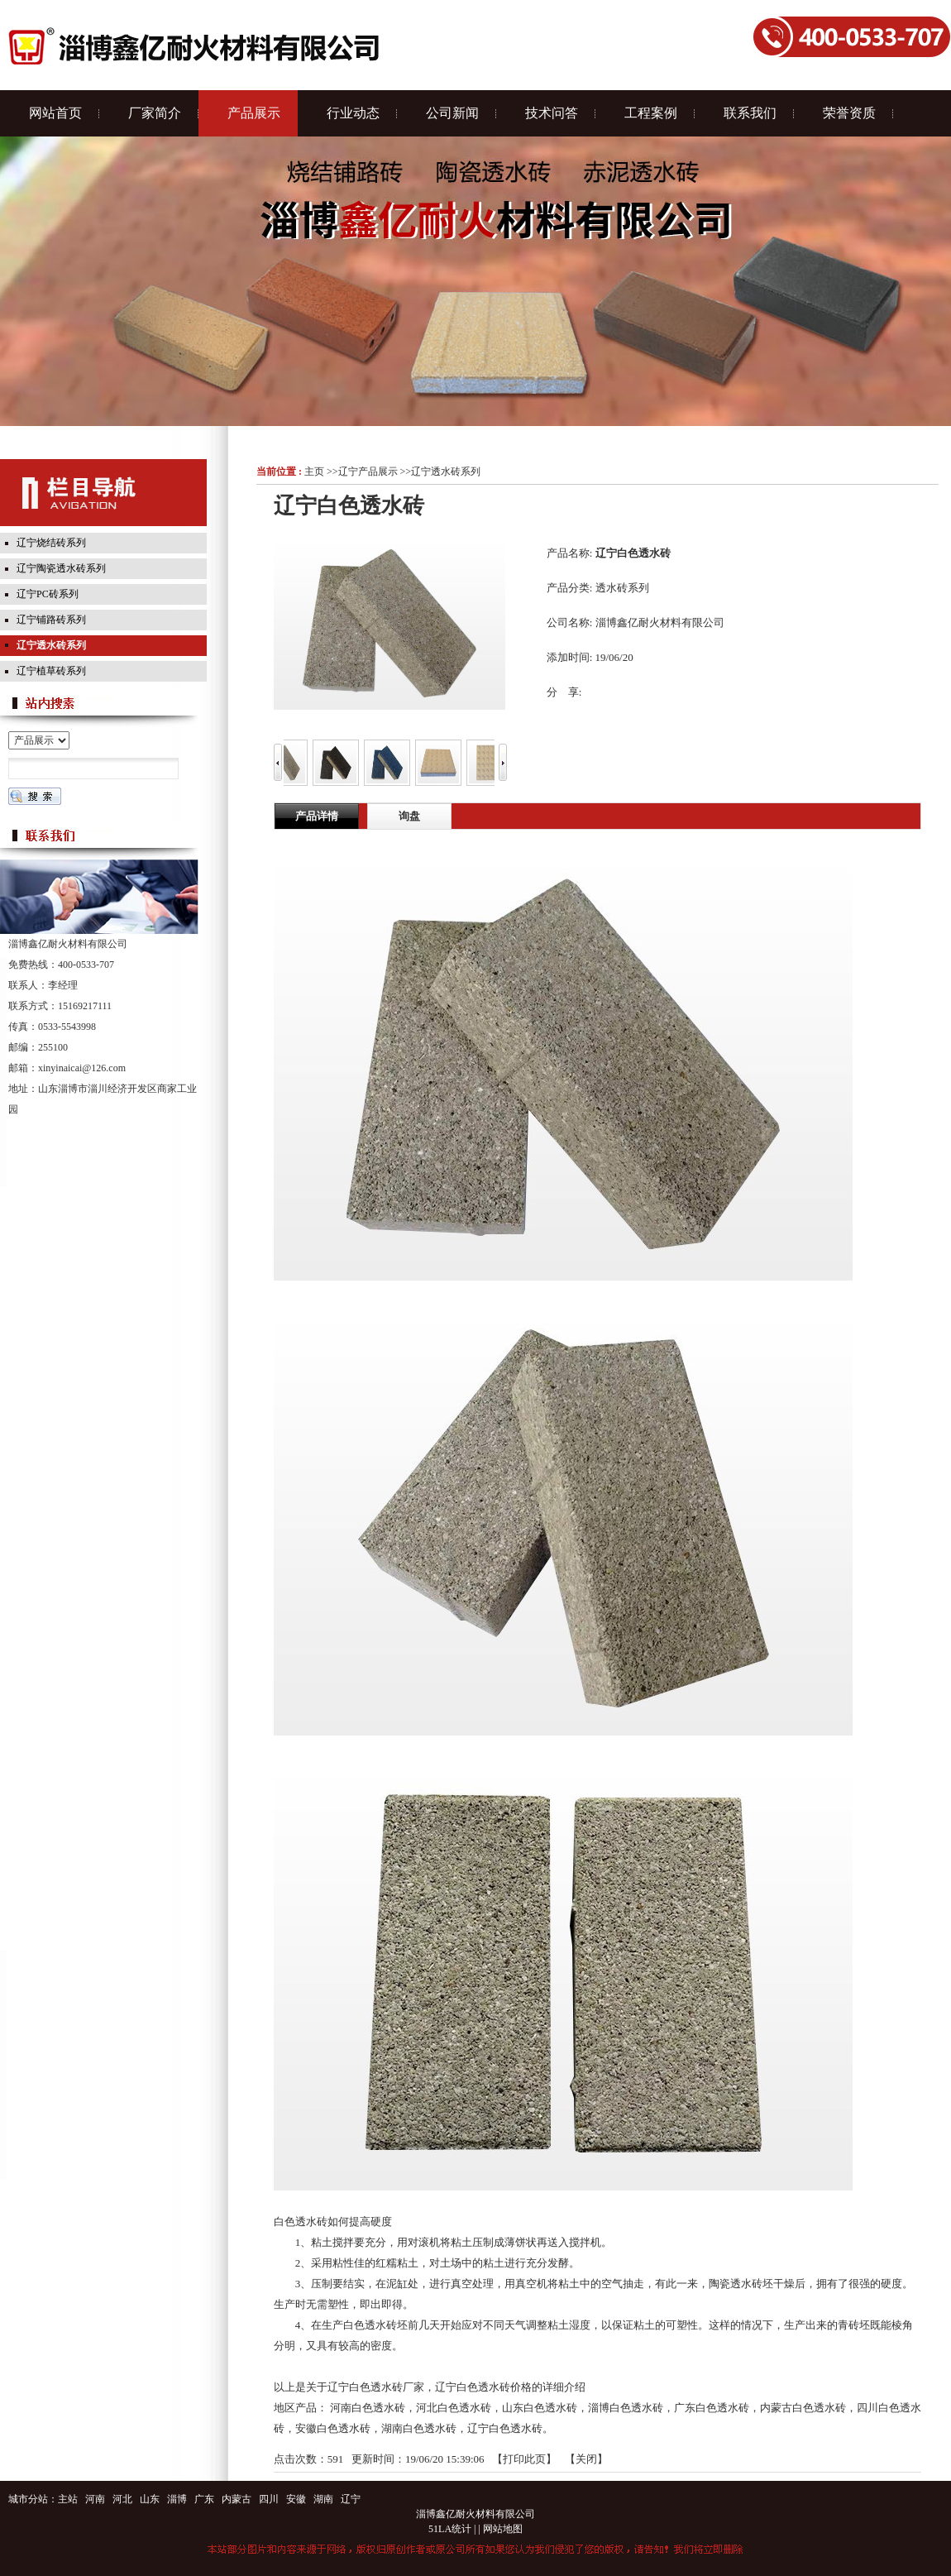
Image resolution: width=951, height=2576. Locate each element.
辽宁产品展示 (368, 471)
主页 (314, 471)
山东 (150, 2499)
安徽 (296, 2499)
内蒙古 (236, 2499)
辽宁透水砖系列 (445, 471)
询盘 (409, 816)
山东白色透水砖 (539, 2407)
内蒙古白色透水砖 (803, 2407)
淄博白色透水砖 (625, 2407)
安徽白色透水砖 (332, 2428)
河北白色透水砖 (453, 2407)
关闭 (586, 2459)
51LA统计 (449, 2529)
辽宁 (351, 2499)
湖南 (323, 2499)
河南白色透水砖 (367, 2407)
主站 (68, 2499)
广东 (204, 2499)
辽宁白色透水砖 (504, 2428)
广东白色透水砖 (711, 2407)
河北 (122, 2499)
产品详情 (316, 816)
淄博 (177, 2499)
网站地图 (503, 2529)
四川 (269, 2499)
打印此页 (524, 2459)
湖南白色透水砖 (418, 2428)
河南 (95, 2499)
